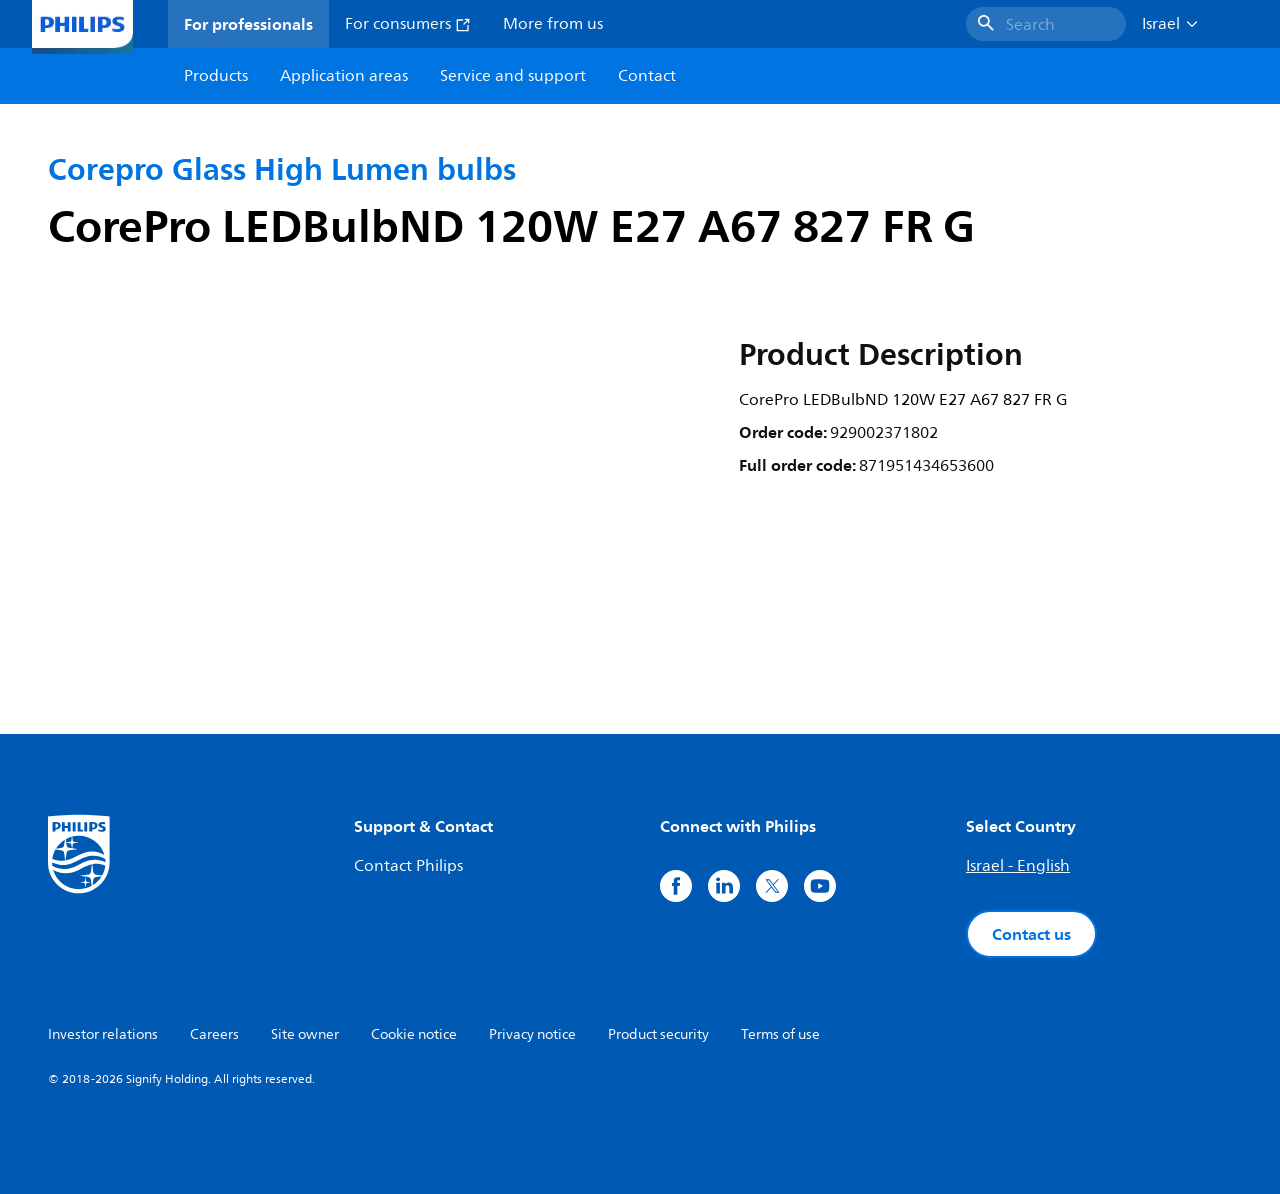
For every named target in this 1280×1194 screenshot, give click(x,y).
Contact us (1031, 934)
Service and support (513, 76)
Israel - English (1018, 866)
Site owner (305, 1034)
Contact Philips (408, 866)
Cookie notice (414, 1034)
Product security (658, 1034)
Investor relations (103, 1034)
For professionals (248, 24)
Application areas (344, 76)
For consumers (408, 24)
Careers (214, 1034)
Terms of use (780, 1034)
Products (216, 76)
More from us (553, 24)
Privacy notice (532, 1034)
